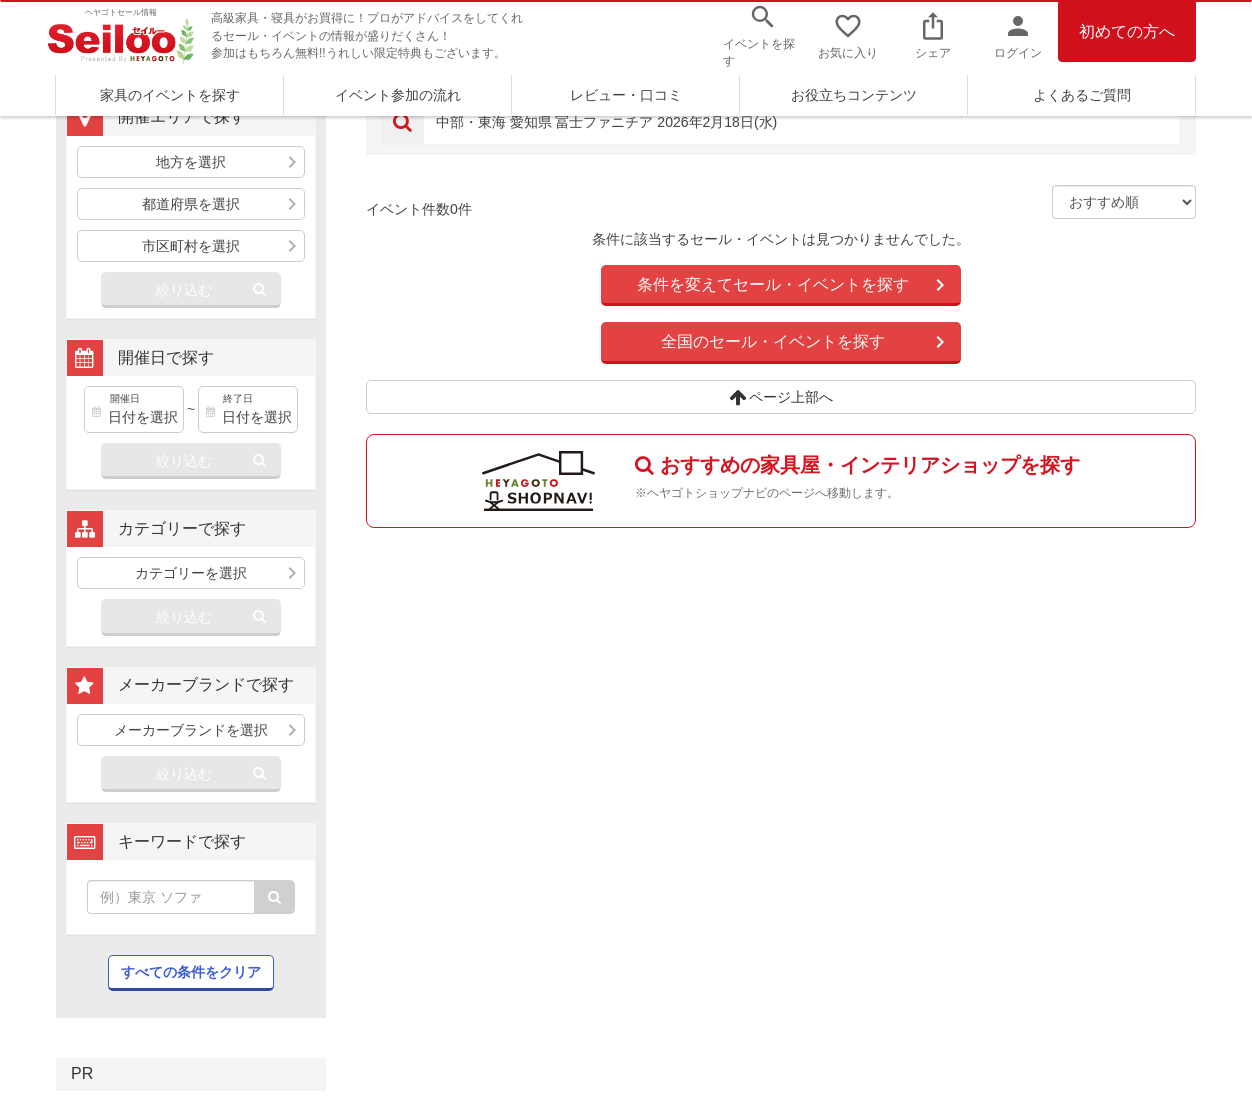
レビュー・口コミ (626, 95)
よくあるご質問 (1082, 95)
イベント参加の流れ (398, 95)
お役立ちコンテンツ (854, 95)
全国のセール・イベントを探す (773, 341)
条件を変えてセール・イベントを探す (773, 284)
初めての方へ (1127, 31)
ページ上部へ (781, 397)
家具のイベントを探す (170, 95)
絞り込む (184, 290)
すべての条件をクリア (191, 972)
